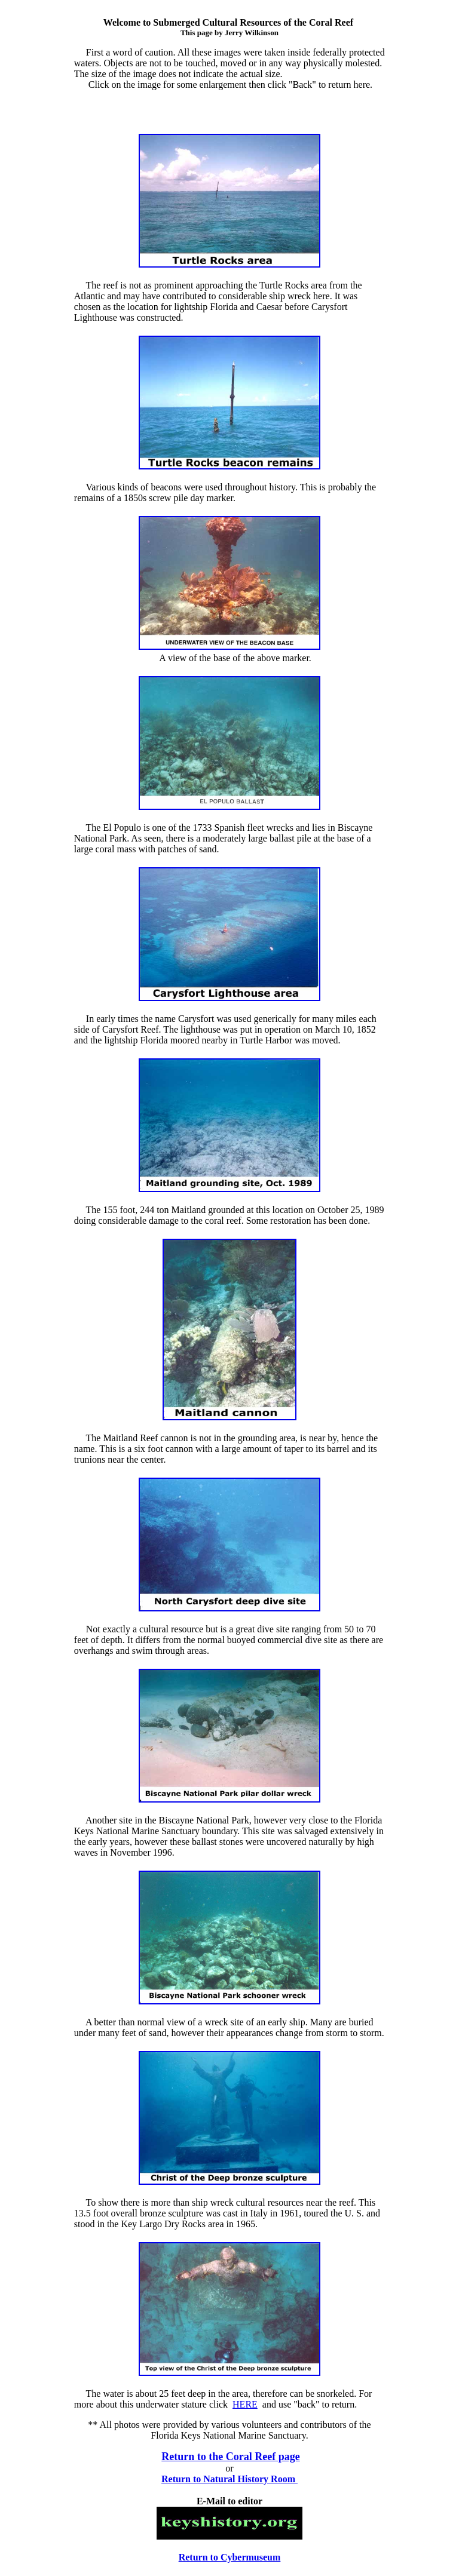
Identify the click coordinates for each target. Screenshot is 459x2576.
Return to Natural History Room (229, 2479)
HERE (245, 2404)
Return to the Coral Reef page (230, 2457)
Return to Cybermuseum (230, 2557)
